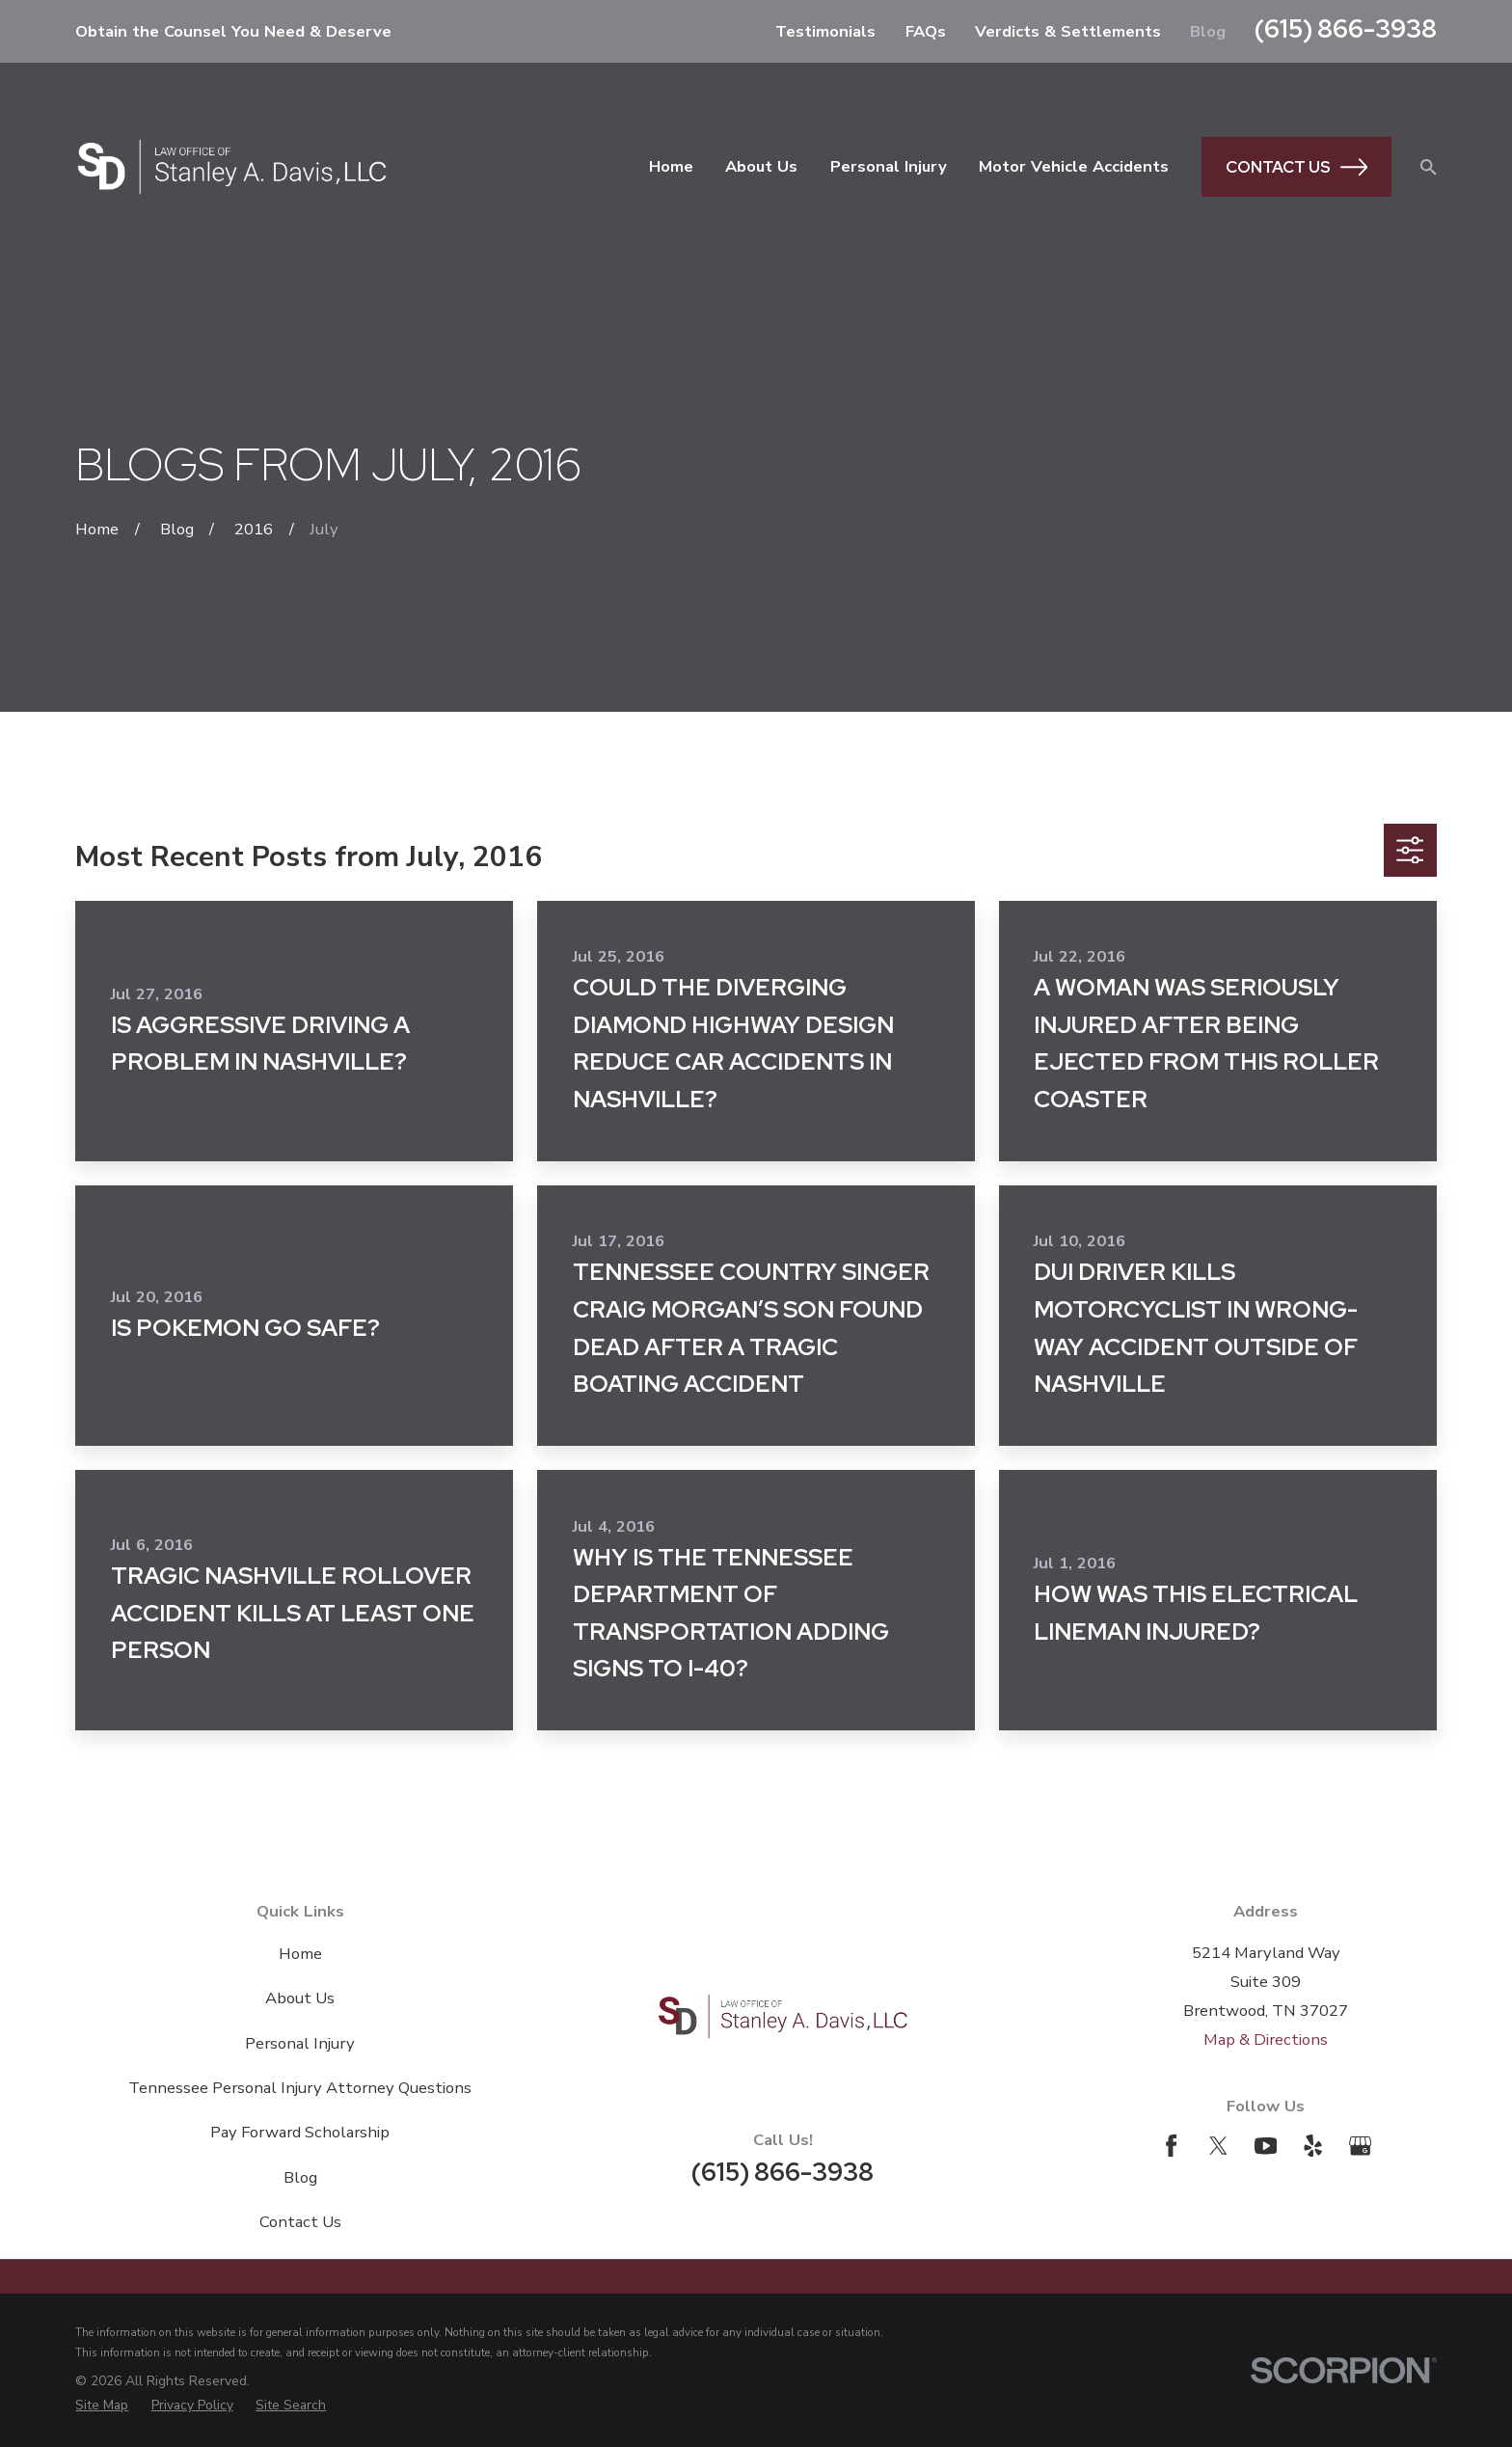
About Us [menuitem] (761, 166)
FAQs (925, 31)
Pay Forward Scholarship (300, 2132)
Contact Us (1296, 166)
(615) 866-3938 (1346, 29)
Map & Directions (1265, 2039)
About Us (300, 1998)
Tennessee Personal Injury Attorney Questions (300, 2088)
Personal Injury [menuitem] (888, 166)
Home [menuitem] (671, 166)
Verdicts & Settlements (1068, 31)
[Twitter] (1218, 2145)
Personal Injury (300, 2043)
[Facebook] (1171, 2145)
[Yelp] (1313, 2145)
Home (300, 1954)
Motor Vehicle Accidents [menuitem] (1074, 166)
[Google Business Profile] (1360, 2145)
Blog (1208, 31)
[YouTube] (1266, 2145)
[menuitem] (101, 2406)
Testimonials (825, 31)
